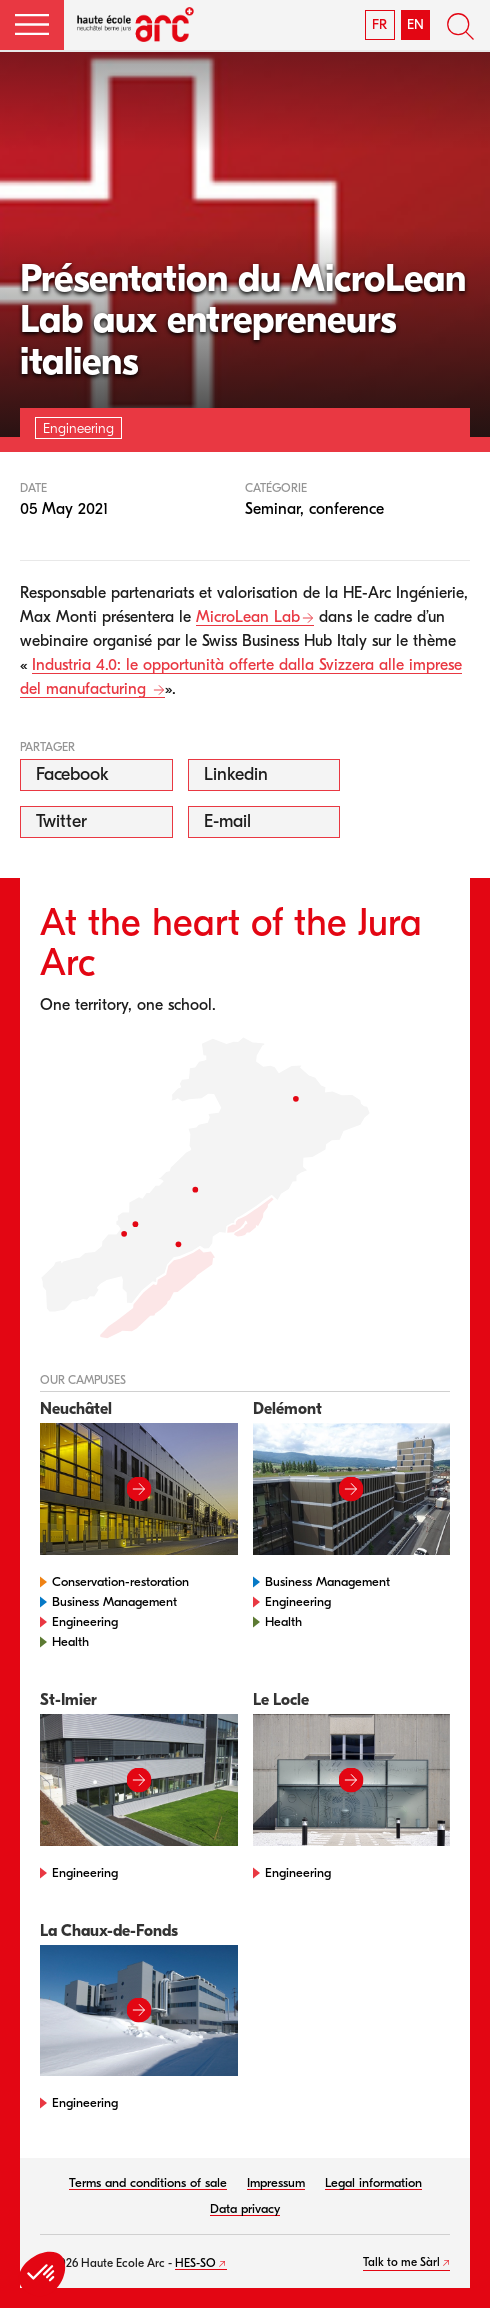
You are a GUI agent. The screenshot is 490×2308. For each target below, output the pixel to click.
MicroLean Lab (248, 617)
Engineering (85, 1621)
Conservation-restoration (120, 1581)
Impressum (276, 2182)
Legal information (373, 2182)
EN (415, 24)
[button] (32, 25)
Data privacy (245, 2208)
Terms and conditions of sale (148, 2182)
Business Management (114, 1601)
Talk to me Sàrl (401, 2262)
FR (379, 24)
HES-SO (195, 2263)
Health (70, 1641)
